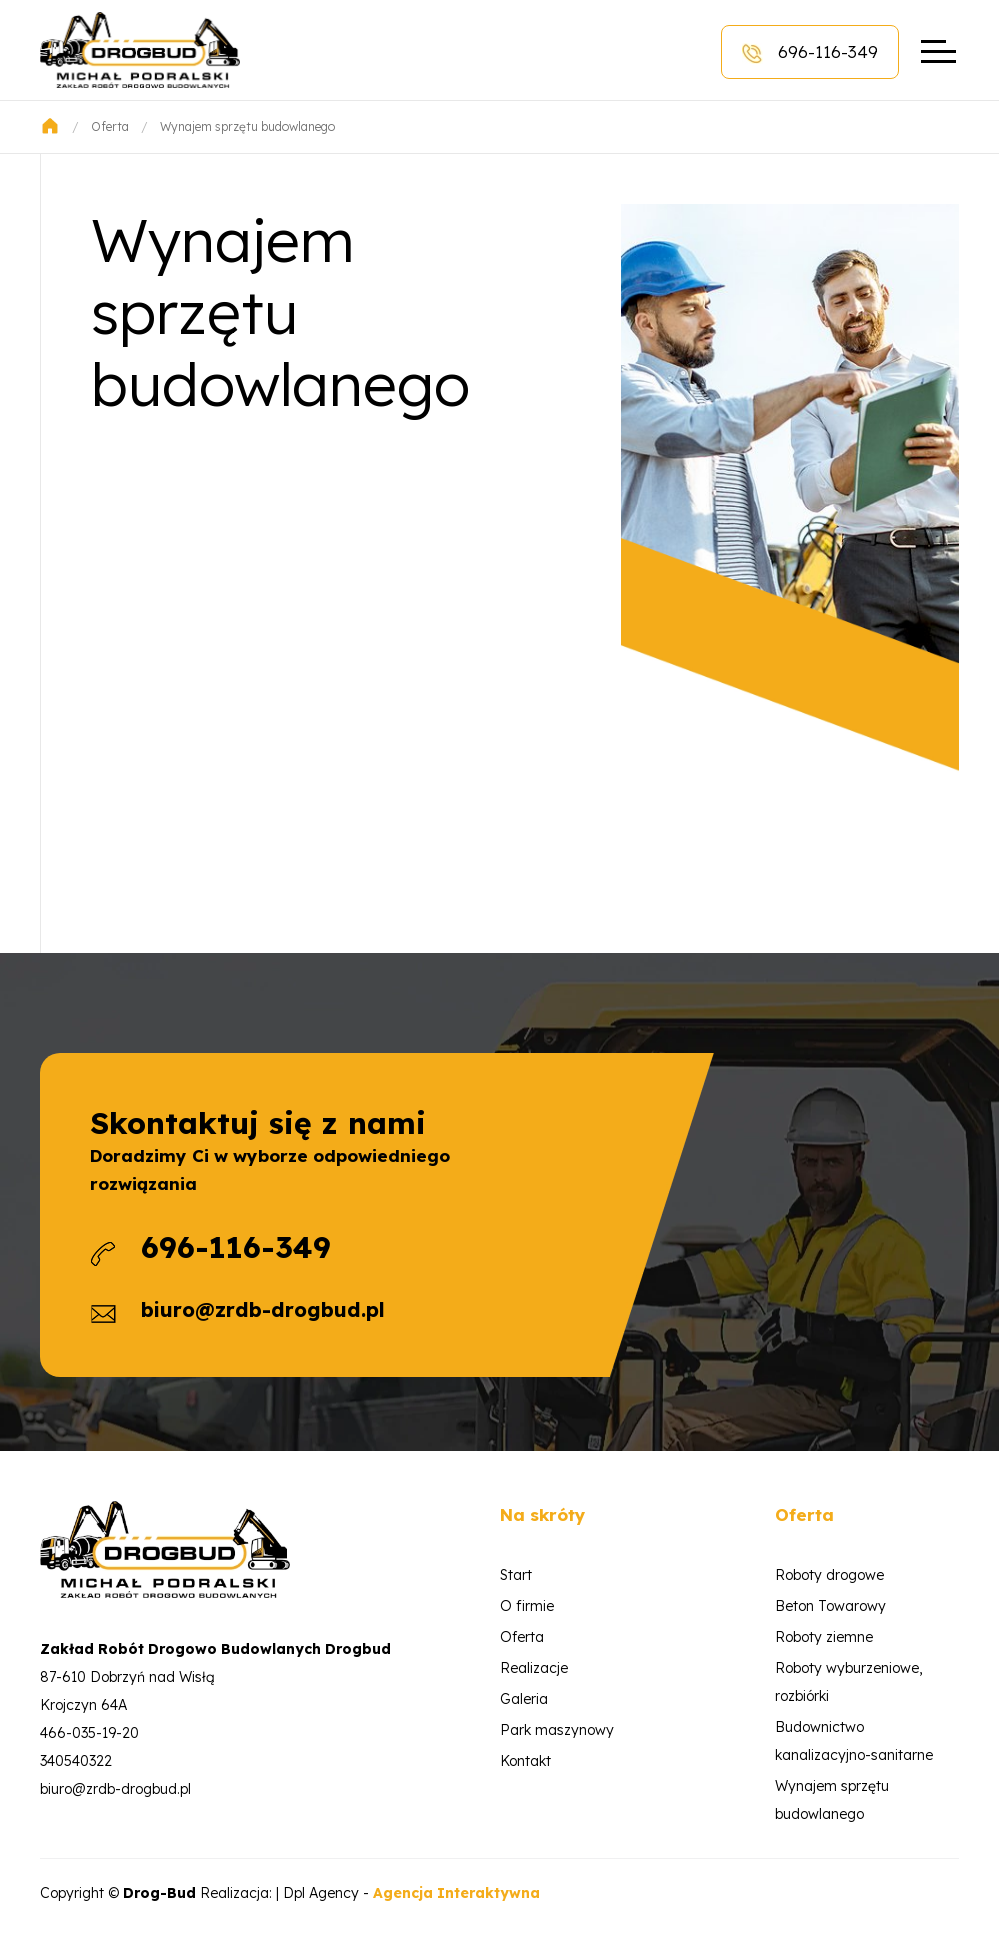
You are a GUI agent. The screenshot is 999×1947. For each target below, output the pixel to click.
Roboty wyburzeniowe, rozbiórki (848, 1682)
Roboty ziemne (824, 1637)
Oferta (110, 126)
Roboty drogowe (829, 1575)
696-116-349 (810, 52)
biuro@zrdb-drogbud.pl (263, 1309)
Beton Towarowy (830, 1606)
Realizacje (534, 1668)
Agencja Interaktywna (456, 1893)
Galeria (524, 1699)
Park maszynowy (557, 1730)
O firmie (527, 1606)
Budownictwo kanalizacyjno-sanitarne (854, 1741)
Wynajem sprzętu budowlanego (247, 126)
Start (516, 1575)
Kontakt (525, 1761)
